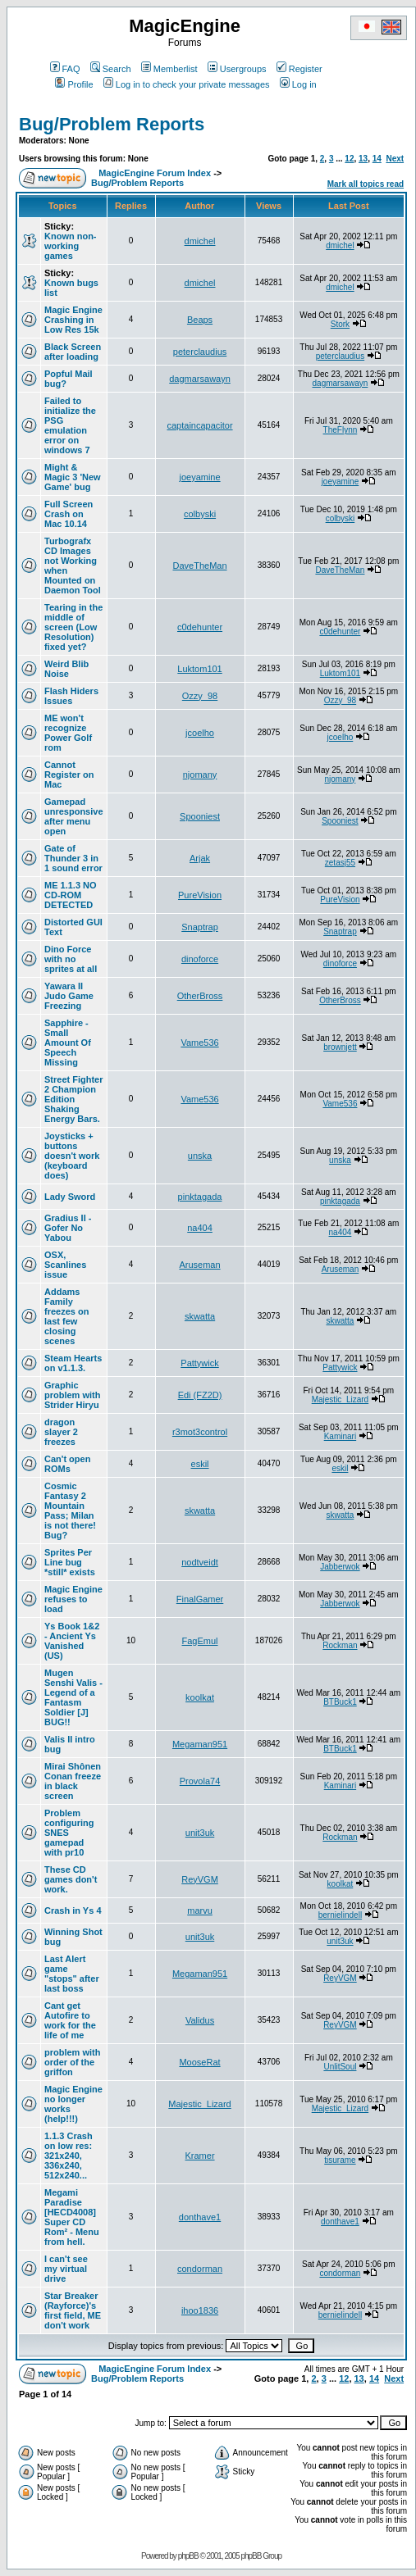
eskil (200, 1464)
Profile (74, 84)
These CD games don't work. (70, 1879)
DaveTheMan (200, 565)
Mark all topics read (365, 184)
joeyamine (199, 477)
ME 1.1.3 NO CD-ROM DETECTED (70, 895)
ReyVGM (199, 1879)
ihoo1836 (199, 2310)
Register (299, 69)
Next (395, 158)
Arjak (200, 858)
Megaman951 (199, 1744)
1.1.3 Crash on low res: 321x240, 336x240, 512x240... (68, 2155)
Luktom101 (199, 669)
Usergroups (237, 69)
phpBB (188, 2555)
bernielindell (340, 1915)
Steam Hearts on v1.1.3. (73, 1363)
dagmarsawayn (200, 379)
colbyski (200, 514)
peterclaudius (199, 352)
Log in (298, 84)
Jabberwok (339, 1566)
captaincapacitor (199, 425)
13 (363, 158)
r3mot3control (199, 1432)
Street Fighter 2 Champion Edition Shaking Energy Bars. (73, 1099)
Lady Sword (69, 1197)
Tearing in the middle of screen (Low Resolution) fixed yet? (73, 627)
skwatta (200, 1316)
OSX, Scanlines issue (65, 1264)
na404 (200, 1228)
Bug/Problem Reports (111, 124)
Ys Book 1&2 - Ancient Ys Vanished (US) (71, 1641)
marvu (200, 1910)
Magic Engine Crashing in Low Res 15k (73, 319)
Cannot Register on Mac (69, 774)
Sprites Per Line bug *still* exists (69, 1562)
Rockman (339, 1645)
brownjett (340, 1047)
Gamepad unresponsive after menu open (73, 816)
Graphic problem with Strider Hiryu (72, 1395)
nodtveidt (199, 1562)
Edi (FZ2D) (200, 1395)
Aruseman (199, 1265)
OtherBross (200, 996)
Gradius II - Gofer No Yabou (67, 1228)
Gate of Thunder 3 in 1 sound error (73, 858)
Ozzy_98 (199, 696)
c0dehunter (199, 627)
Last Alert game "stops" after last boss (71, 1973)
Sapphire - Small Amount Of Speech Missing (67, 1042)
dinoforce (199, 959)
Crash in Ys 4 (73, 1910)
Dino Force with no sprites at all (70, 959)
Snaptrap (199, 927)
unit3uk (199, 1833)
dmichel (200, 241)
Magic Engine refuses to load (73, 1599)
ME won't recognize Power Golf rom (68, 732)
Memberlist (169, 69)
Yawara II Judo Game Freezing (69, 996)
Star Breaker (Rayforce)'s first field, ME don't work (72, 2310)
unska (200, 1156)
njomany (200, 774)
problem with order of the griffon (72, 2062)
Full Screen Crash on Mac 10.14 (68, 514)
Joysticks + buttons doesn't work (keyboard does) (71, 1155)
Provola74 (200, 1781)
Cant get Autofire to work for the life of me (70, 2020)
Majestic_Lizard (340, 1399)
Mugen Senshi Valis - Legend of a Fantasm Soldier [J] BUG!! (73, 1697)
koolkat (199, 1697)
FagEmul (200, 1641)
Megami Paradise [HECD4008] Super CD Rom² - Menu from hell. (71, 2217)
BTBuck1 (340, 1701)
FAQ (65, 69)
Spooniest (200, 816)
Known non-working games (70, 246)
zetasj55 (340, 862)
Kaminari (340, 1436)
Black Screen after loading (72, 351)
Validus (199, 2020)
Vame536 (199, 1042)
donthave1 (200, 2217)
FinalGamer (199, 1599)
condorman (199, 2269)
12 (349, 158)
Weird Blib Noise (66, 669)
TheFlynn (340, 429)
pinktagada (200, 1197)
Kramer (200, 2155)
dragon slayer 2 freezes (61, 1432)
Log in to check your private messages (186, 84)
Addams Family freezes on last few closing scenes (66, 1316)
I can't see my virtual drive (66, 2268)
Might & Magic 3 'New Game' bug (72, 477)
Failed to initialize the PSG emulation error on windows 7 (70, 425)
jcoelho (199, 733)
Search (110, 69)
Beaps (200, 320)
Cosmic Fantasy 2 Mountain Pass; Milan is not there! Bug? (70, 1510)
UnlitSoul (339, 2066)
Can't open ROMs (67, 1464)
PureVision (200, 895)
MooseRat (199, 2062)
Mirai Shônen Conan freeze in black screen (72, 1781)
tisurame (339, 2160)
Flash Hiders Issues (71, 696)
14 (377, 158)
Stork (340, 324)
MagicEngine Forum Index (154, 173)
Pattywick (199, 1363)
